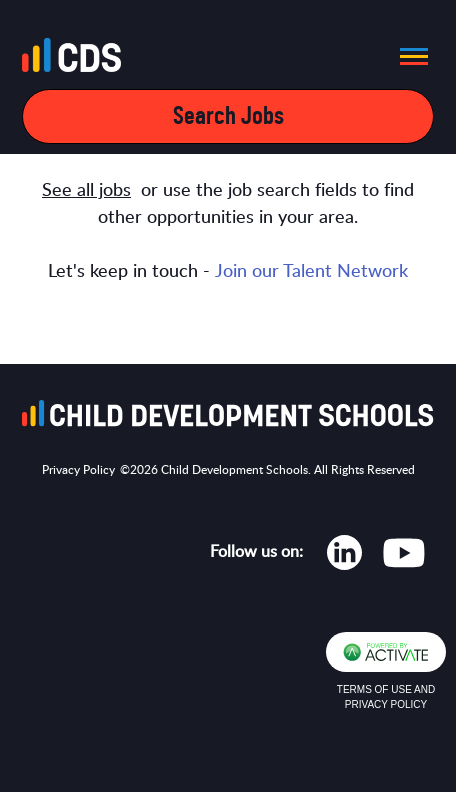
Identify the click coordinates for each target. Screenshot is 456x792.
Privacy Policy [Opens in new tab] (78, 470)
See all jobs (86, 191)
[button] (408, 56)
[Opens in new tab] (344, 557)
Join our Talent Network (311, 272)
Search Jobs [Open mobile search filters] (228, 116)
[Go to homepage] (77, 59)
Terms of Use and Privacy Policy (386, 697)
